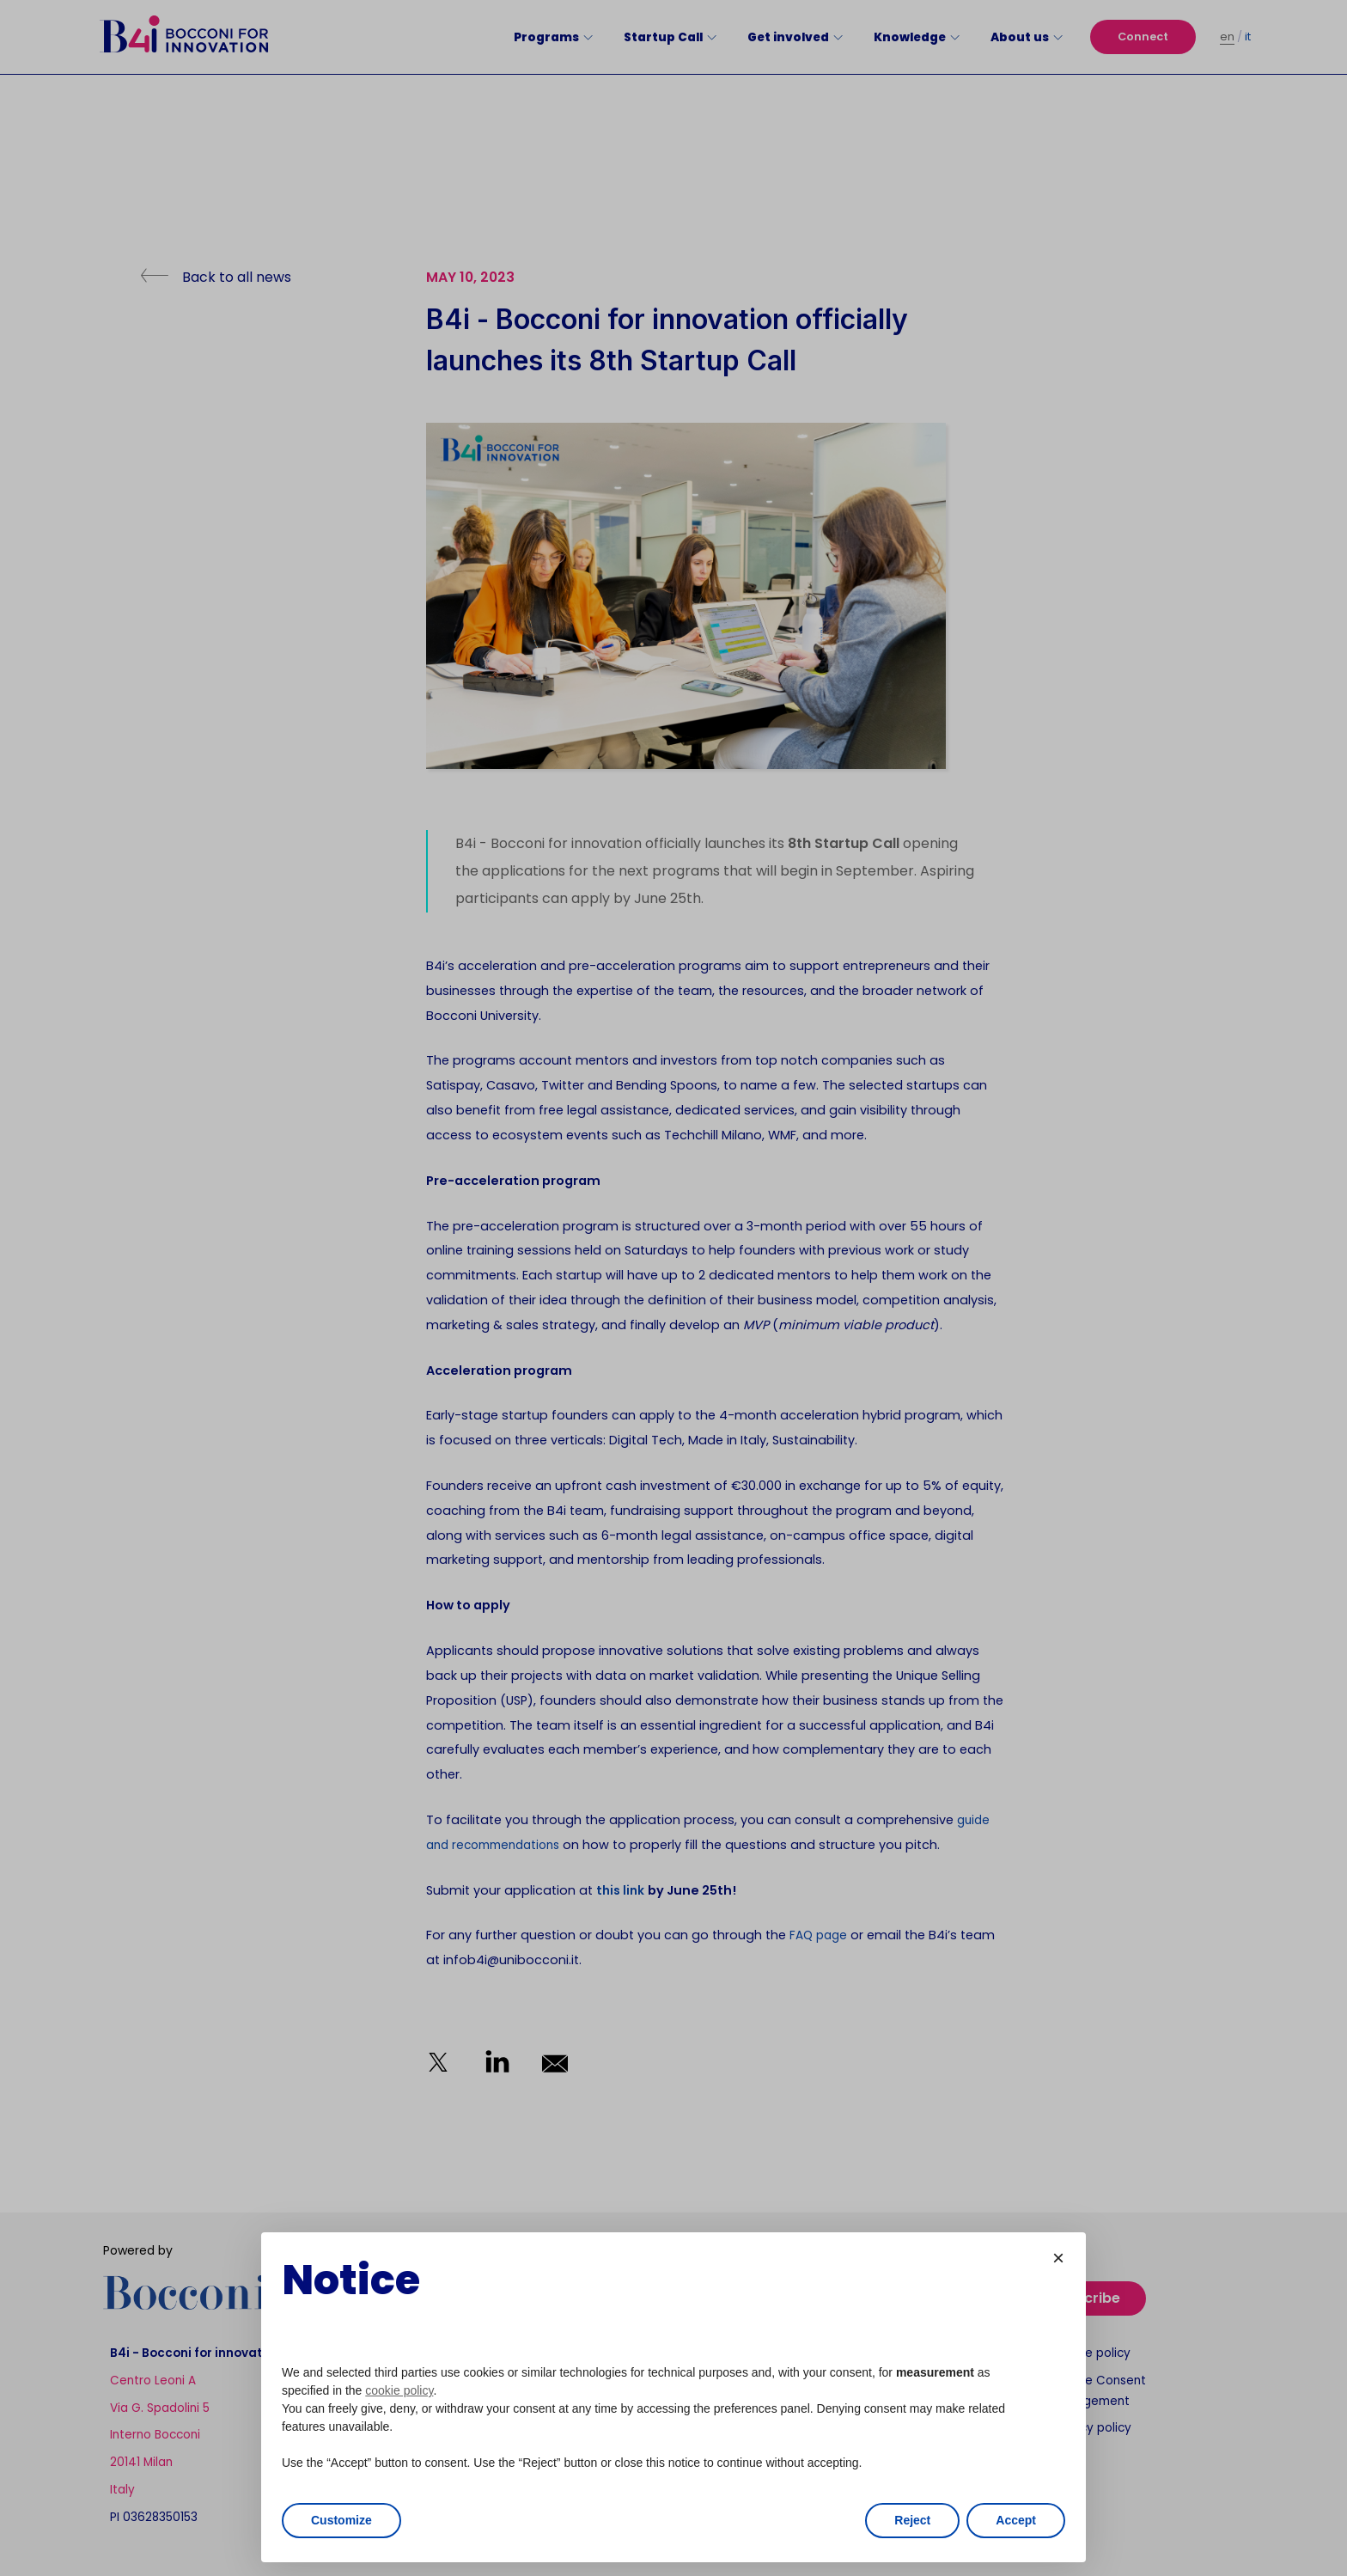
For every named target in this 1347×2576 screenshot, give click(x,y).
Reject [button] (912, 2520)
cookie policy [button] (399, 2390)
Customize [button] (341, 2520)
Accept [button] (1016, 2520)
